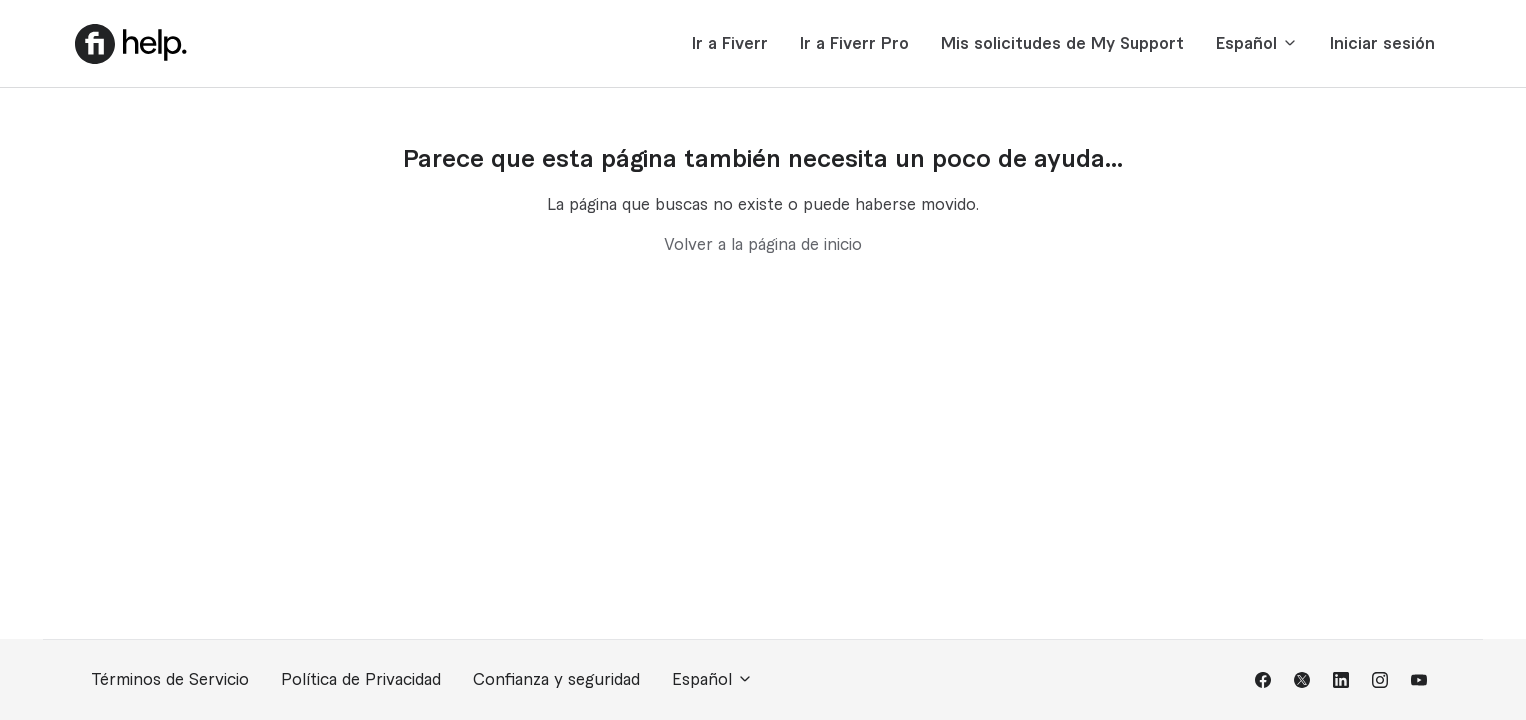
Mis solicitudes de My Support (1062, 44)
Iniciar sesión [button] (1382, 44)
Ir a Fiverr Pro (854, 44)
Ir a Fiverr (730, 44)
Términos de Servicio (170, 680)
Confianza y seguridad (556, 680)
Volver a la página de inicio (763, 245)
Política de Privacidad (361, 680)
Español (1257, 43)
